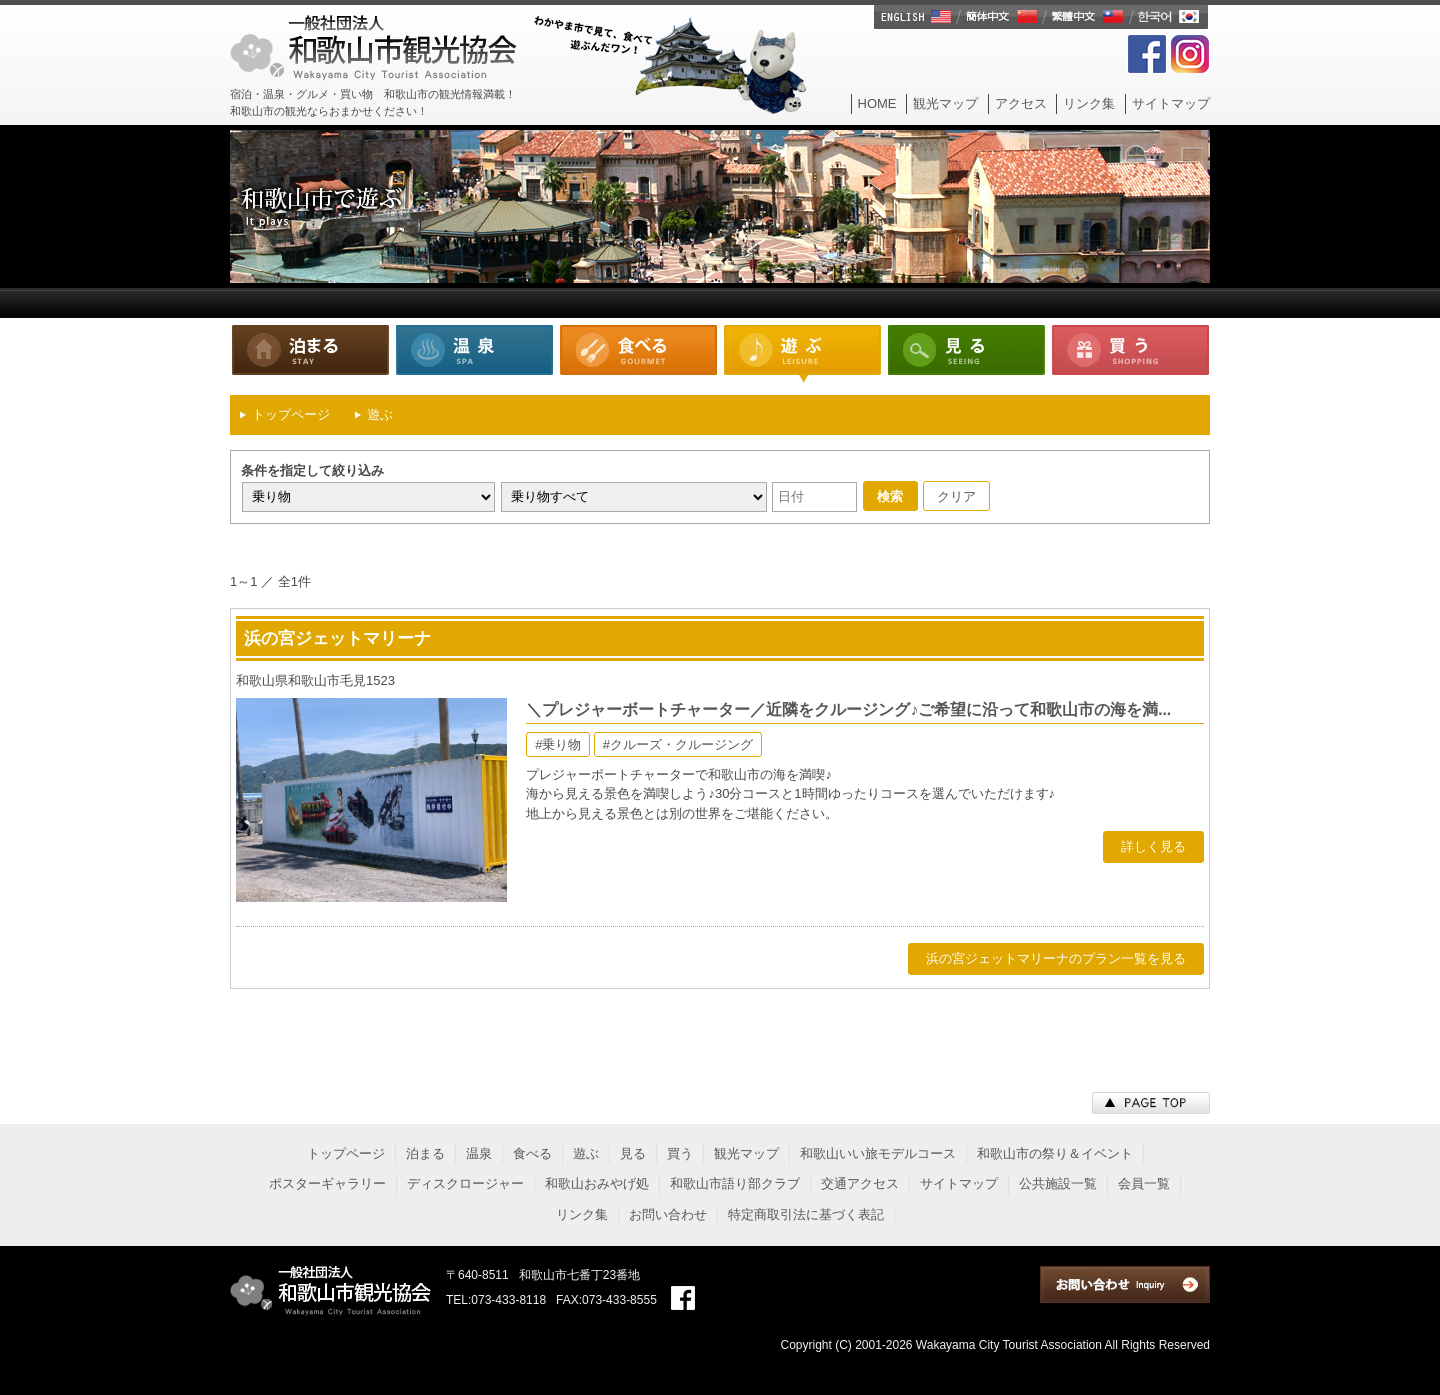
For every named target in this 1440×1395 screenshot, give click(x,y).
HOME (877, 103)
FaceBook (1147, 54)
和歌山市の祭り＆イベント (1055, 1153)
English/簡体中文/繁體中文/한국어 (1042, 17)
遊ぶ (802, 354)
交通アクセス (860, 1183)
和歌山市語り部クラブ (735, 1183)
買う (1130, 354)
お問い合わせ (668, 1214)
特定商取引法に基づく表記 (806, 1214)
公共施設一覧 (1058, 1183)
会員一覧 (1144, 1183)
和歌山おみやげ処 (597, 1183)
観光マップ (945, 103)
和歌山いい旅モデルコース (878, 1153)
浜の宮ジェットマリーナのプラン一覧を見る (1056, 958)
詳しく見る (1153, 846)
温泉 (474, 354)
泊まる (310, 354)
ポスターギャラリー (327, 1183)
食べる (638, 354)
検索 (890, 496)
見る (966, 354)
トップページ (346, 1153)
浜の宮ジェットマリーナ (337, 638)
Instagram (1190, 54)
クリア (956, 496)
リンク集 (1089, 103)
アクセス (1021, 103)
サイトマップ (1171, 103)
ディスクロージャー (465, 1183)
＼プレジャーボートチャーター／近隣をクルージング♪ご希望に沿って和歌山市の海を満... (848, 709)
